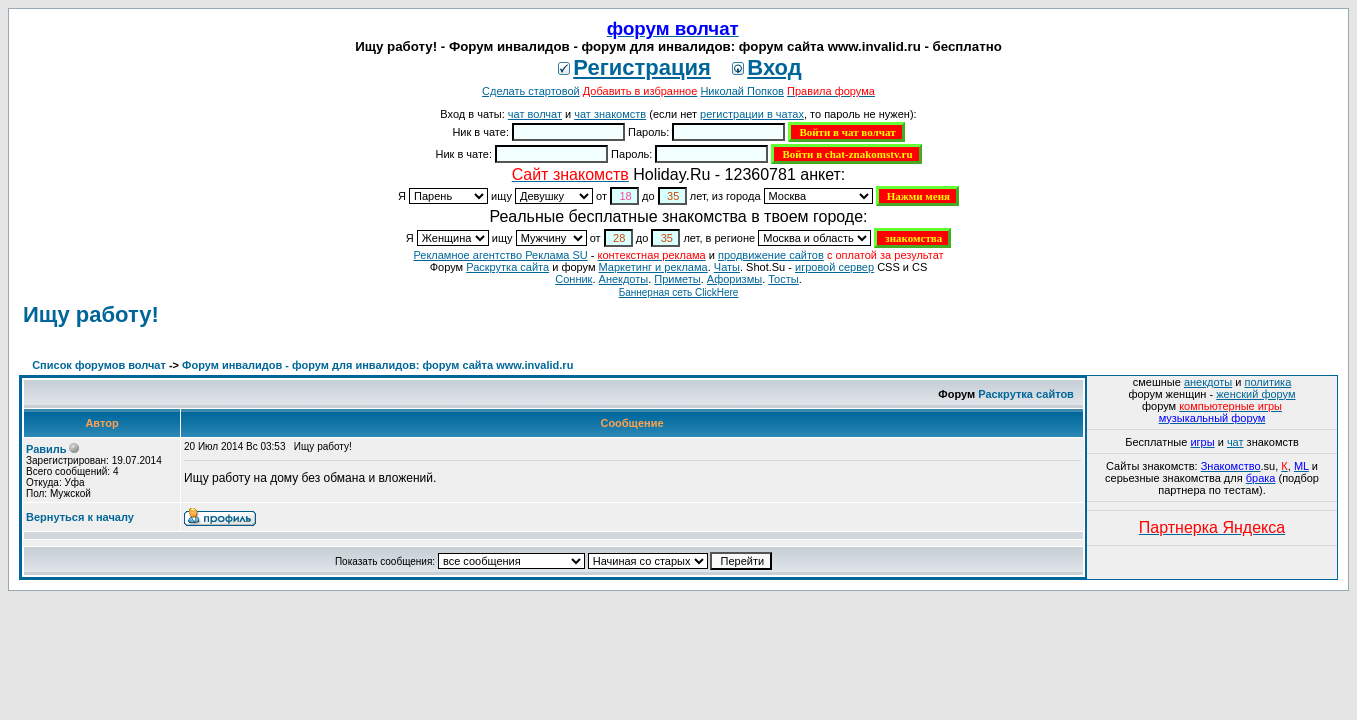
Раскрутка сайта (507, 267)
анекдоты (1208, 382)
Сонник (573, 279)
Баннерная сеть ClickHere (679, 292)
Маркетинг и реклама (653, 267)
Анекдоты (624, 279)
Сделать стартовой (531, 91)
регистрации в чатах (752, 114)
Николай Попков (742, 91)
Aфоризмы (734, 279)
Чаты (727, 267)
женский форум (1255, 394)
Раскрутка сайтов (1026, 394)
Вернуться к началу (80, 517)
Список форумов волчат (99, 365)
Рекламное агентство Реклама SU (500, 255)
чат (1235, 442)
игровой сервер (834, 267)
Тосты (783, 279)
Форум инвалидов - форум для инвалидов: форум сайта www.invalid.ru (377, 365)
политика (1268, 382)
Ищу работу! (91, 314)
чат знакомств (610, 114)
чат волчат (535, 114)
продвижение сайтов (771, 255)
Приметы (677, 279)
